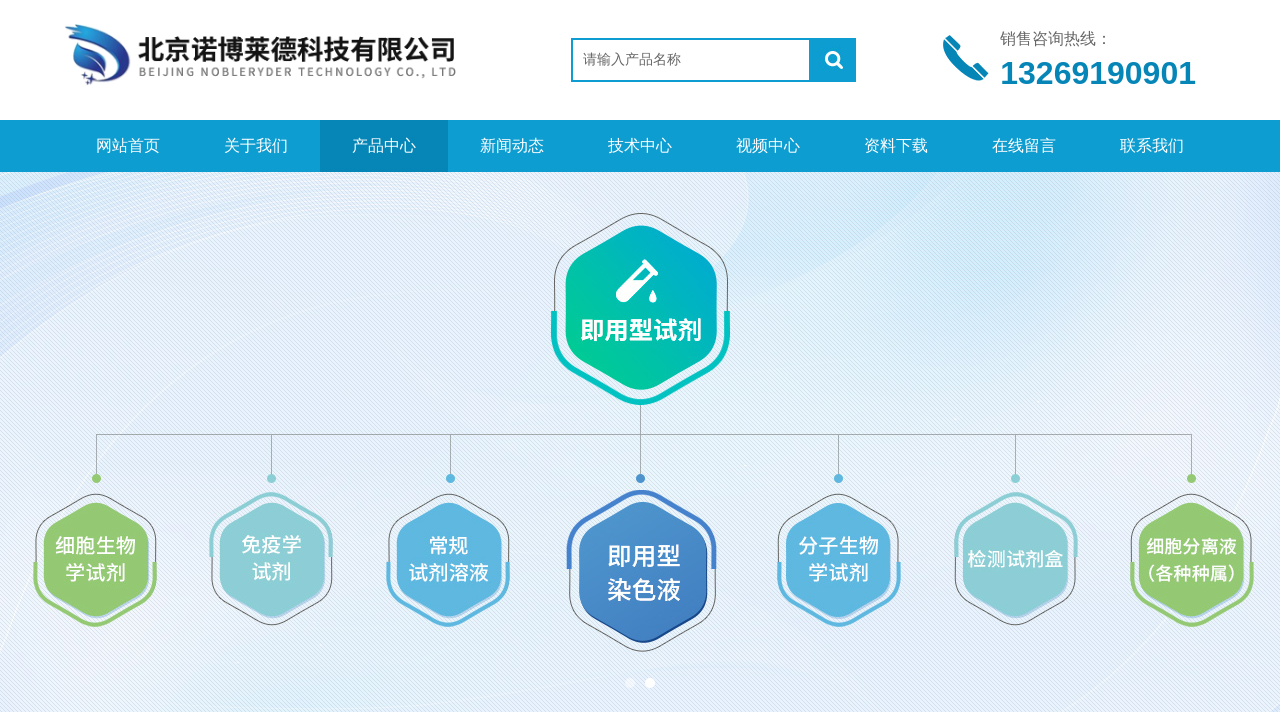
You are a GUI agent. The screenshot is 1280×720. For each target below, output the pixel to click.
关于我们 (256, 145)
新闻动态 (512, 145)
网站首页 (128, 145)
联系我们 (1152, 145)
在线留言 (1024, 145)
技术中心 (640, 145)
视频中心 (768, 145)
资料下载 (896, 145)
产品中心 (384, 145)
